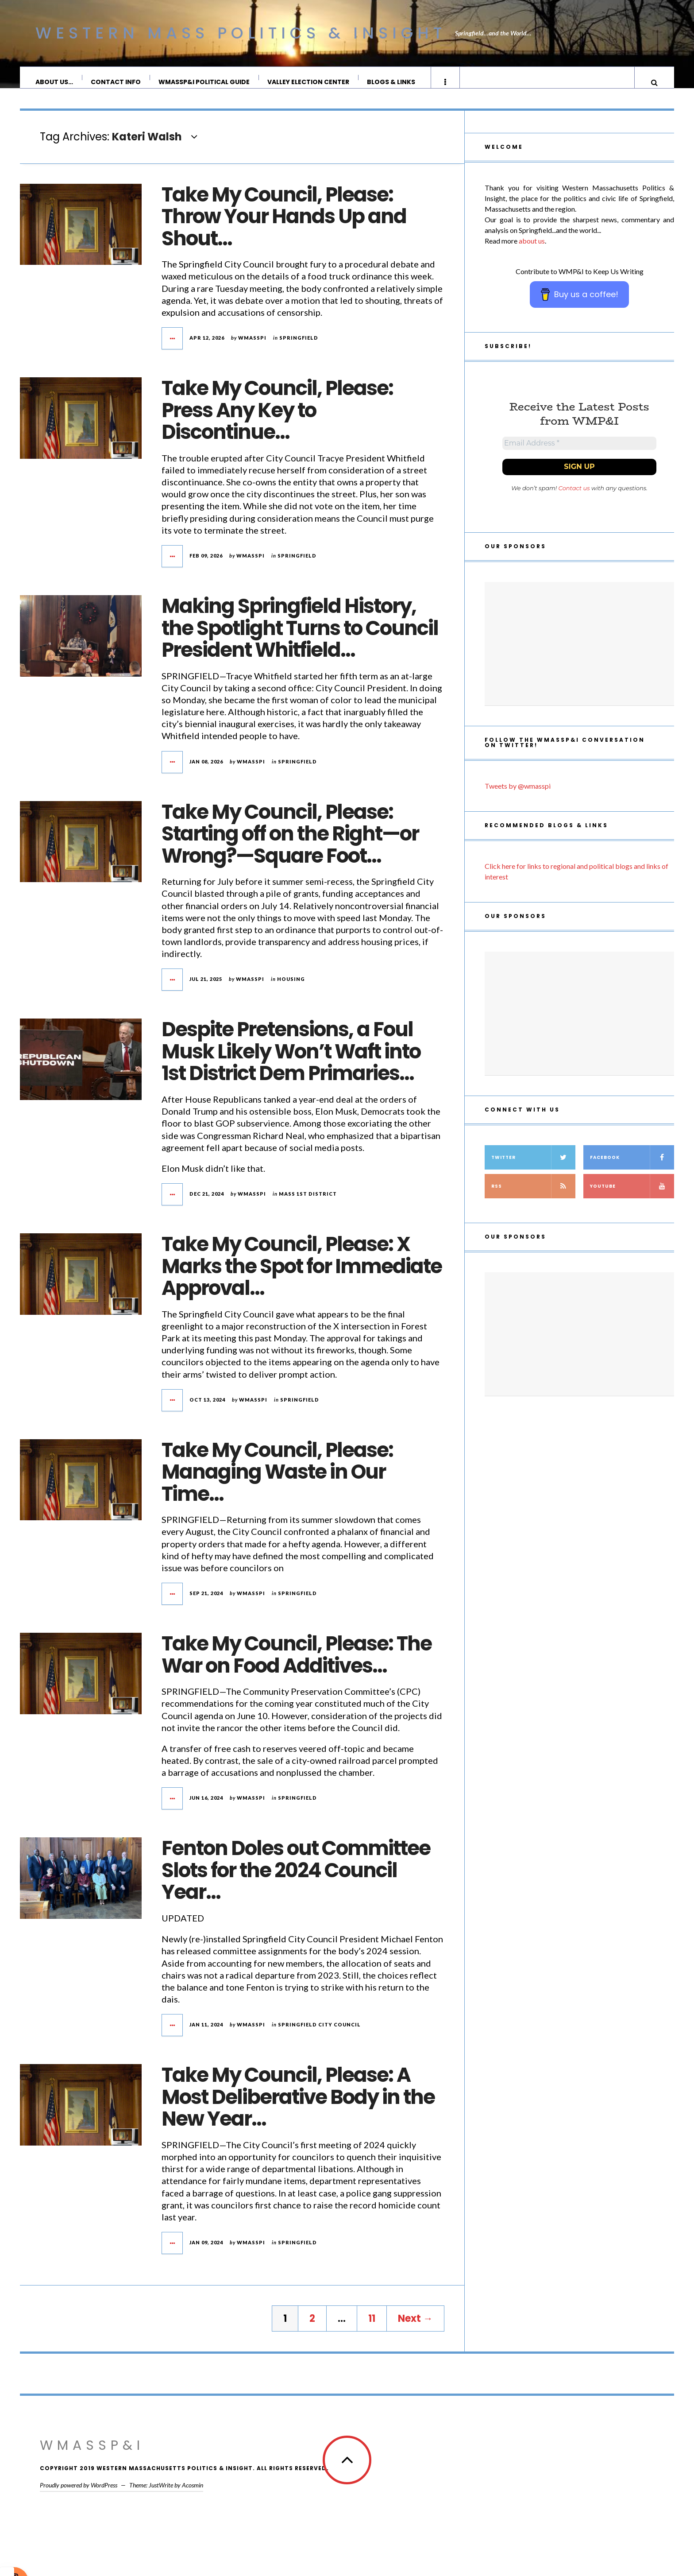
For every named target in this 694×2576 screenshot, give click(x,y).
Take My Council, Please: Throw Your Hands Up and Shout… (284, 225)
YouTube (632, 1198)
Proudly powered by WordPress (78, 2494)
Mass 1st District (308, 1202)
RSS (533, 1198)
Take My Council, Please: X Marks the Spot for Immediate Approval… (302, 1275)
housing (291, 988)
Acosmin (192, 2494)
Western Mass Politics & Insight (240, 33)
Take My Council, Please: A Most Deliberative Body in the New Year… (298, 2106)
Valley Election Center (309, 81)
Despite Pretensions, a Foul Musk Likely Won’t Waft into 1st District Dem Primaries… (291, 1060)
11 (371, 2327)
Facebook (632, 1170)
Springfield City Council (319, 2033)
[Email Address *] (579, 453)
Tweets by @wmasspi (518, 798)
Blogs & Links (391, 81)
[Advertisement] (579, 656)
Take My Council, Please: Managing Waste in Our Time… (277, 1481)
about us (532, 249)
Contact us (574, 500)
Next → (415, 2327)
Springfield (298, 346)
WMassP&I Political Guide (204, 81)
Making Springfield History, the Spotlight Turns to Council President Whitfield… (300, 637)
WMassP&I (92, 2454)
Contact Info (116, 81)
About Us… (54, 81)
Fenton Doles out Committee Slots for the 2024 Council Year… (296, 1879)
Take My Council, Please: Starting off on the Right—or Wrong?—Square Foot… (290, 843)
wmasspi (252, 346)
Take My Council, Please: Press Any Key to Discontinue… (277, 419)
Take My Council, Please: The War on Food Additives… (297, 1664)
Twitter (533, 1170)
